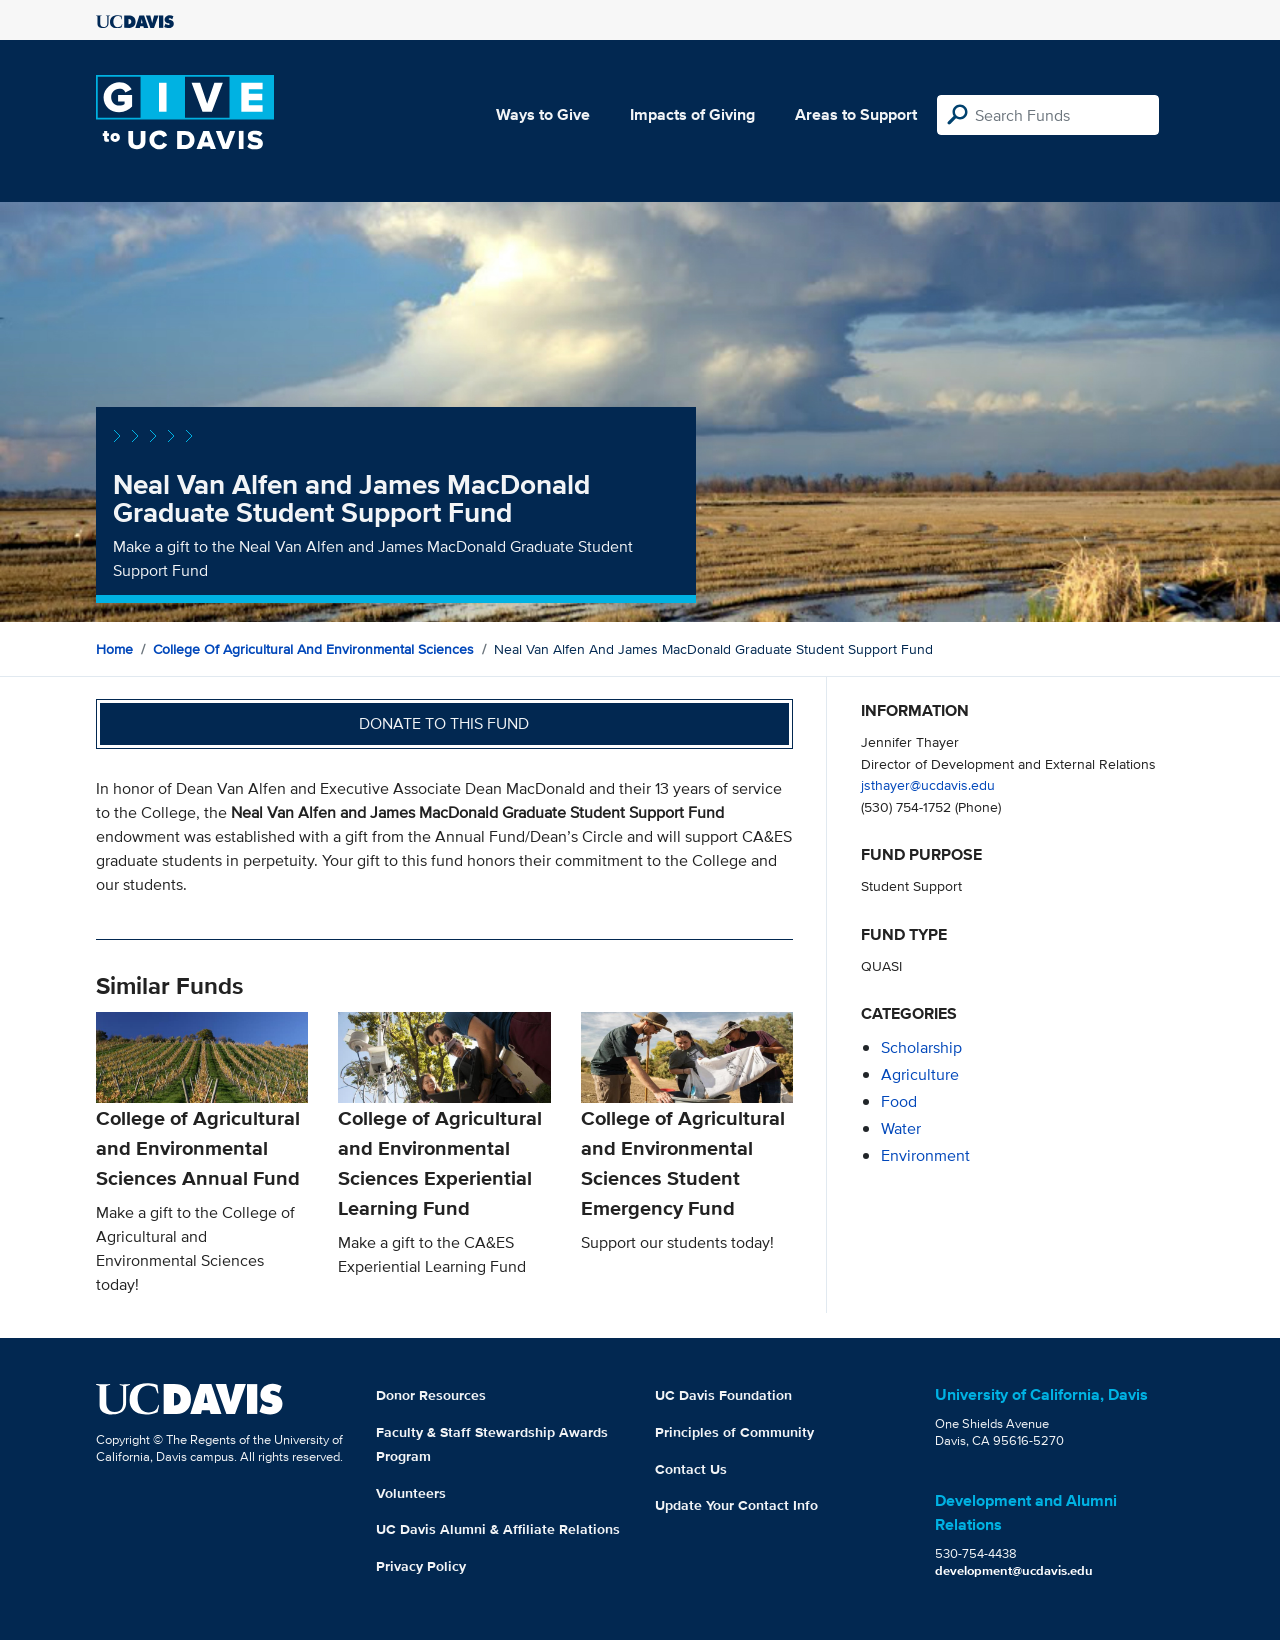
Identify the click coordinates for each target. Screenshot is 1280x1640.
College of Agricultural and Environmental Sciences (313, 649)
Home (114, 649)
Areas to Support (856, 114)
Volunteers (411, 1493)
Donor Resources (431, 1395)
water (901, 1128)
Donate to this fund (444, 723)
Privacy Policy (421, 1566)
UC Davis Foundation (723, 1395)
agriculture (920, 1074)
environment (925, 1155)
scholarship (921, 1047)
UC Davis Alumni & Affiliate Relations (498, 1529)
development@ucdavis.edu (1014, 1570)
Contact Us (691, 1469)
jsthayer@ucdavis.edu (928, 784)
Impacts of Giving (692, 114)
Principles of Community (734, 1432)
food (899, 1101)
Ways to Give (543, 114)
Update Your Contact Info (736, 1505)
